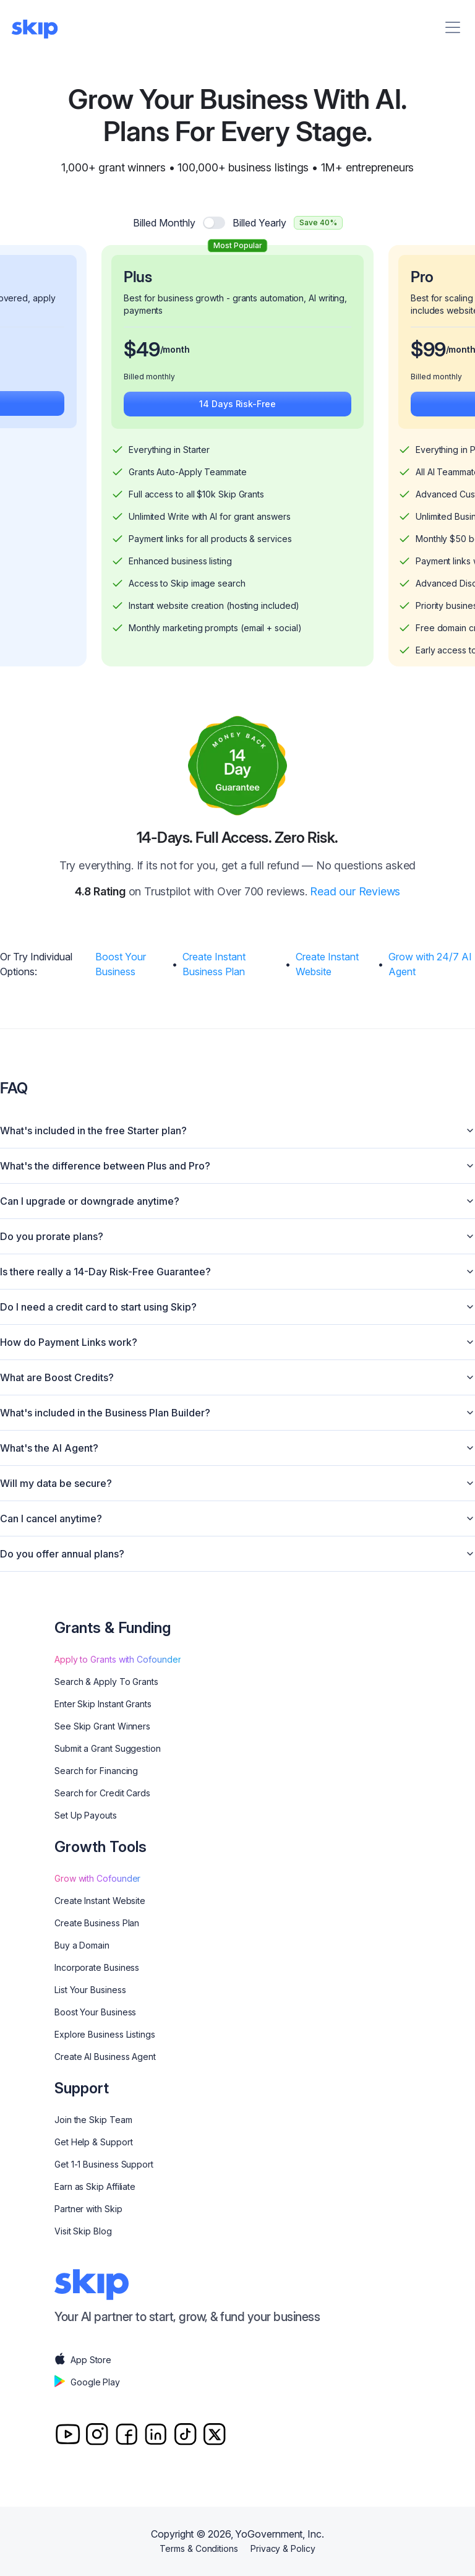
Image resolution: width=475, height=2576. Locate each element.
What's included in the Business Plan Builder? (237, 1412)
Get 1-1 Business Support (103, 2164)
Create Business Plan (96, 1923)
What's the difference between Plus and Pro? (237, 1166)
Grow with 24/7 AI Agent (430, 964)
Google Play (87, 2382)
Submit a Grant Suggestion (107, 1748)
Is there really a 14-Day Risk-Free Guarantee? (237, 1271)
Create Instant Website (327, 964)
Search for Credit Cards (102, 1793)
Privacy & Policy (282, 2548)
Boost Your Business (120, 964)
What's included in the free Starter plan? (237, 1130)
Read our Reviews (355, 891)
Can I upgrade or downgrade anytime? (237, 1201)
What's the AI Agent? (237, 1448)
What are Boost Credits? (237, 1377)
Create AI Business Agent (105, 2056)
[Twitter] (214, 2434)
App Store (82, 2360)
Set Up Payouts (85, 1815)
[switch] (214, 223)
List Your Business (90, 1989)
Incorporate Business (96, 1967)
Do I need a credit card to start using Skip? (237, 1307)
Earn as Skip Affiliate (94, 2186)
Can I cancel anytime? (237, 1518)
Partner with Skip (88, 2208)
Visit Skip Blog (83, 2231)
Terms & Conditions (199, 2548)
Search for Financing (96, 1770)
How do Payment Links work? (237, 1342)
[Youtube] (67, 2434)
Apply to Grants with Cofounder (117, 1659)
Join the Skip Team (93, 2119)
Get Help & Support (93, 2142)
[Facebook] (126, 2434)
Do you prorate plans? (237, 1236)
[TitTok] (185, 2434)
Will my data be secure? (237, 1483)
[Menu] (452, 27)
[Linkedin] (155, 2434)
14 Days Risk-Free (237, 403)
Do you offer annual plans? (237, 1554)
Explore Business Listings (104, 2034)
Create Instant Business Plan (214, 964)
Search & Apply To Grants (106, 1681)
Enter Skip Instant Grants (103, 1704)
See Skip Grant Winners (102, 1726)
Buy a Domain (81, 1945)
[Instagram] (96, 2434)
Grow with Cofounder (97, 1878)
